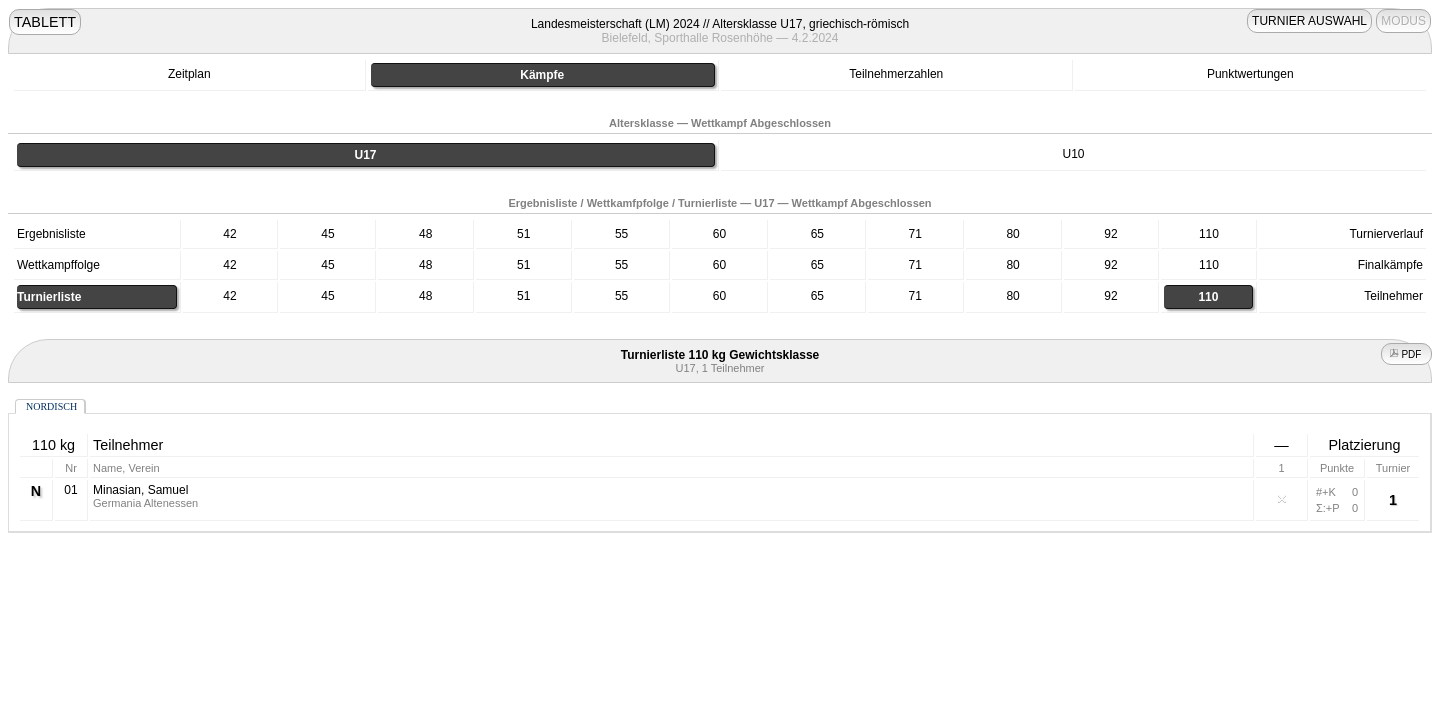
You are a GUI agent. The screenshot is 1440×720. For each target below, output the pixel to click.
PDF (1407, 354)
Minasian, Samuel (140, 490)
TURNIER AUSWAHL (1309, 21)
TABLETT (45, 22)
